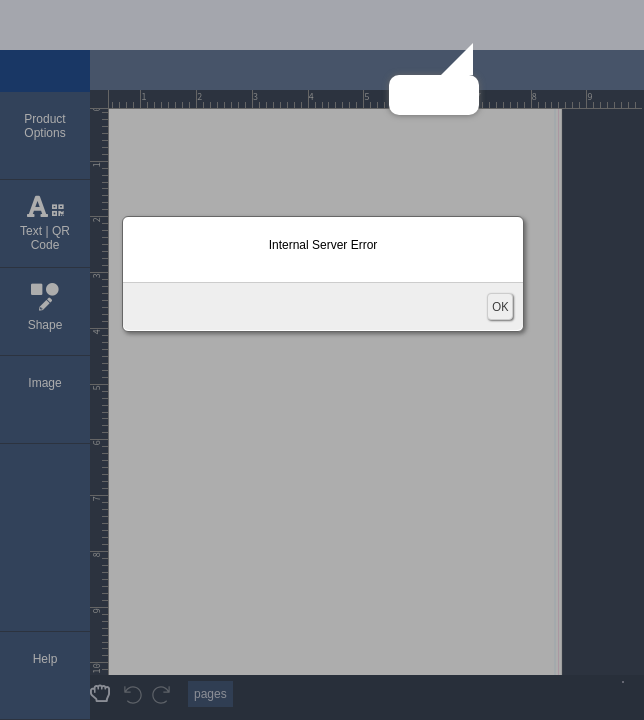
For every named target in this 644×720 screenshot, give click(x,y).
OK (500, 306)
